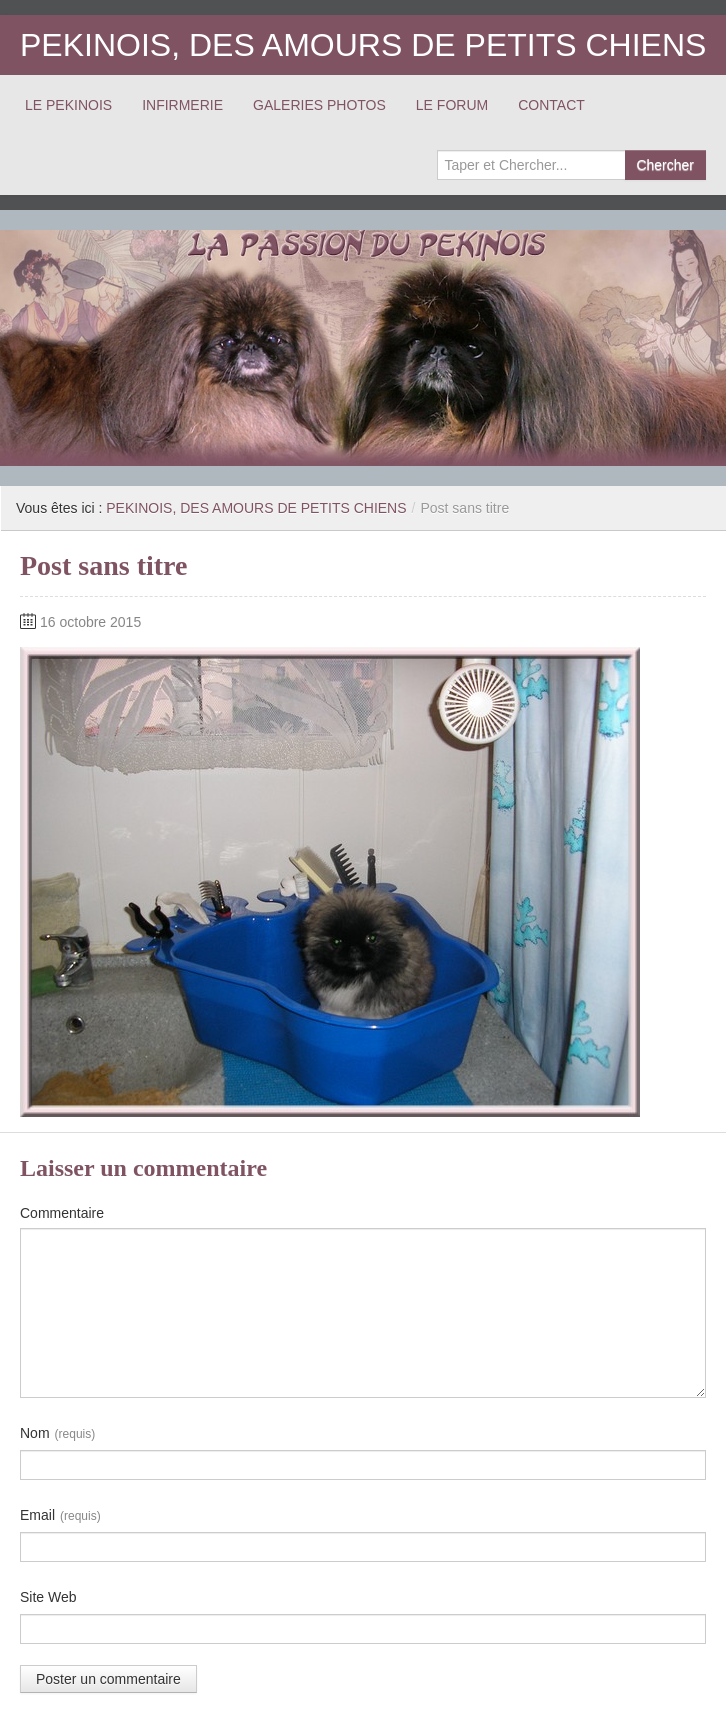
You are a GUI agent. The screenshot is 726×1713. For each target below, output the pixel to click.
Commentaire (62, 1213)
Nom (57, 1434)
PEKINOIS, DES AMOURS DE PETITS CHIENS (363, 45)
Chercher (665, 165)
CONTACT (551, 105)
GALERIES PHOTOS (319, 105)
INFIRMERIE (182, 105)
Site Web (48, 1597)
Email (60, 1516)
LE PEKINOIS (68, 105)
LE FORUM (452, 105)
